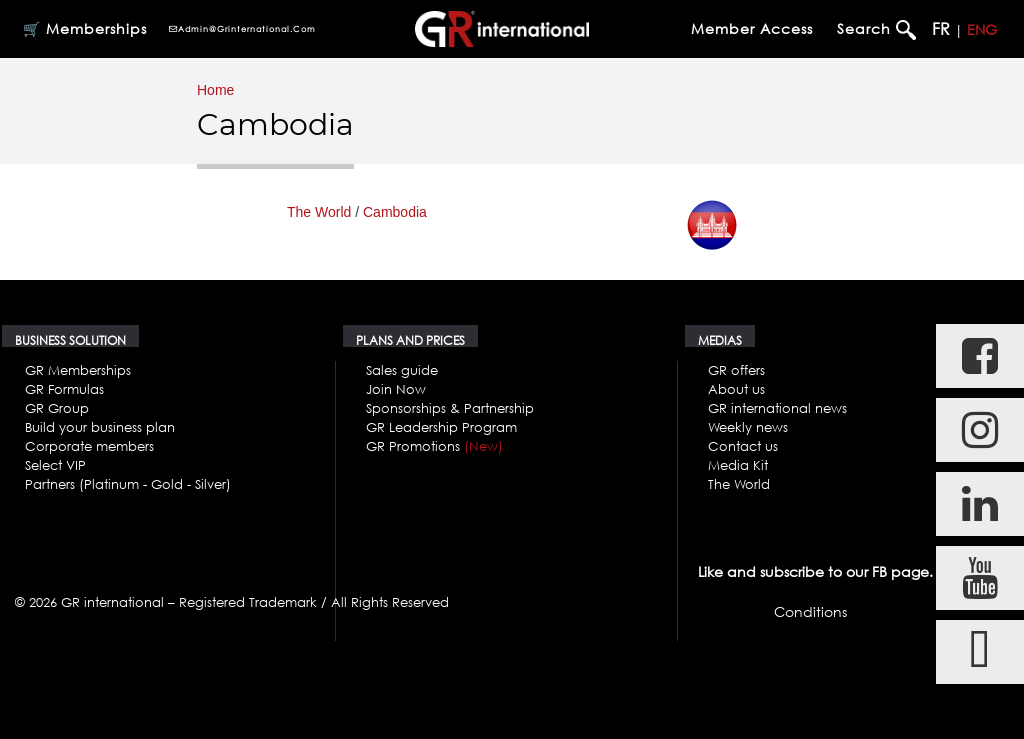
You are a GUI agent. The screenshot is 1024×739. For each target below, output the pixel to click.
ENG (982, 29)
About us (736, 389)
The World (319, 212)
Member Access (752, 28)
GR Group (57, 408)
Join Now (396, 389)
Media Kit (738, 465)
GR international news (777, 408)
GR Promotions (434, 446)
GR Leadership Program (441, 427)
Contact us (743, 446)
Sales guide (402, 370)
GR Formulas (64, 389)
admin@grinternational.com (242, 29)
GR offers (736, 370)
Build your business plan (100, 427)
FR (941, 29)
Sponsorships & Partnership (450, 408)
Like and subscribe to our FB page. (815, 571)
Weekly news (748, 427)
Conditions (810, 611)
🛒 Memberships (85, 28)
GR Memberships (78, 370)
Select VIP (55, 465)
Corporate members (89, 446)
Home (215, 90)
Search (866, 28)
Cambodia (395, 212)
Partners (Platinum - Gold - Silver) (128, 484)
